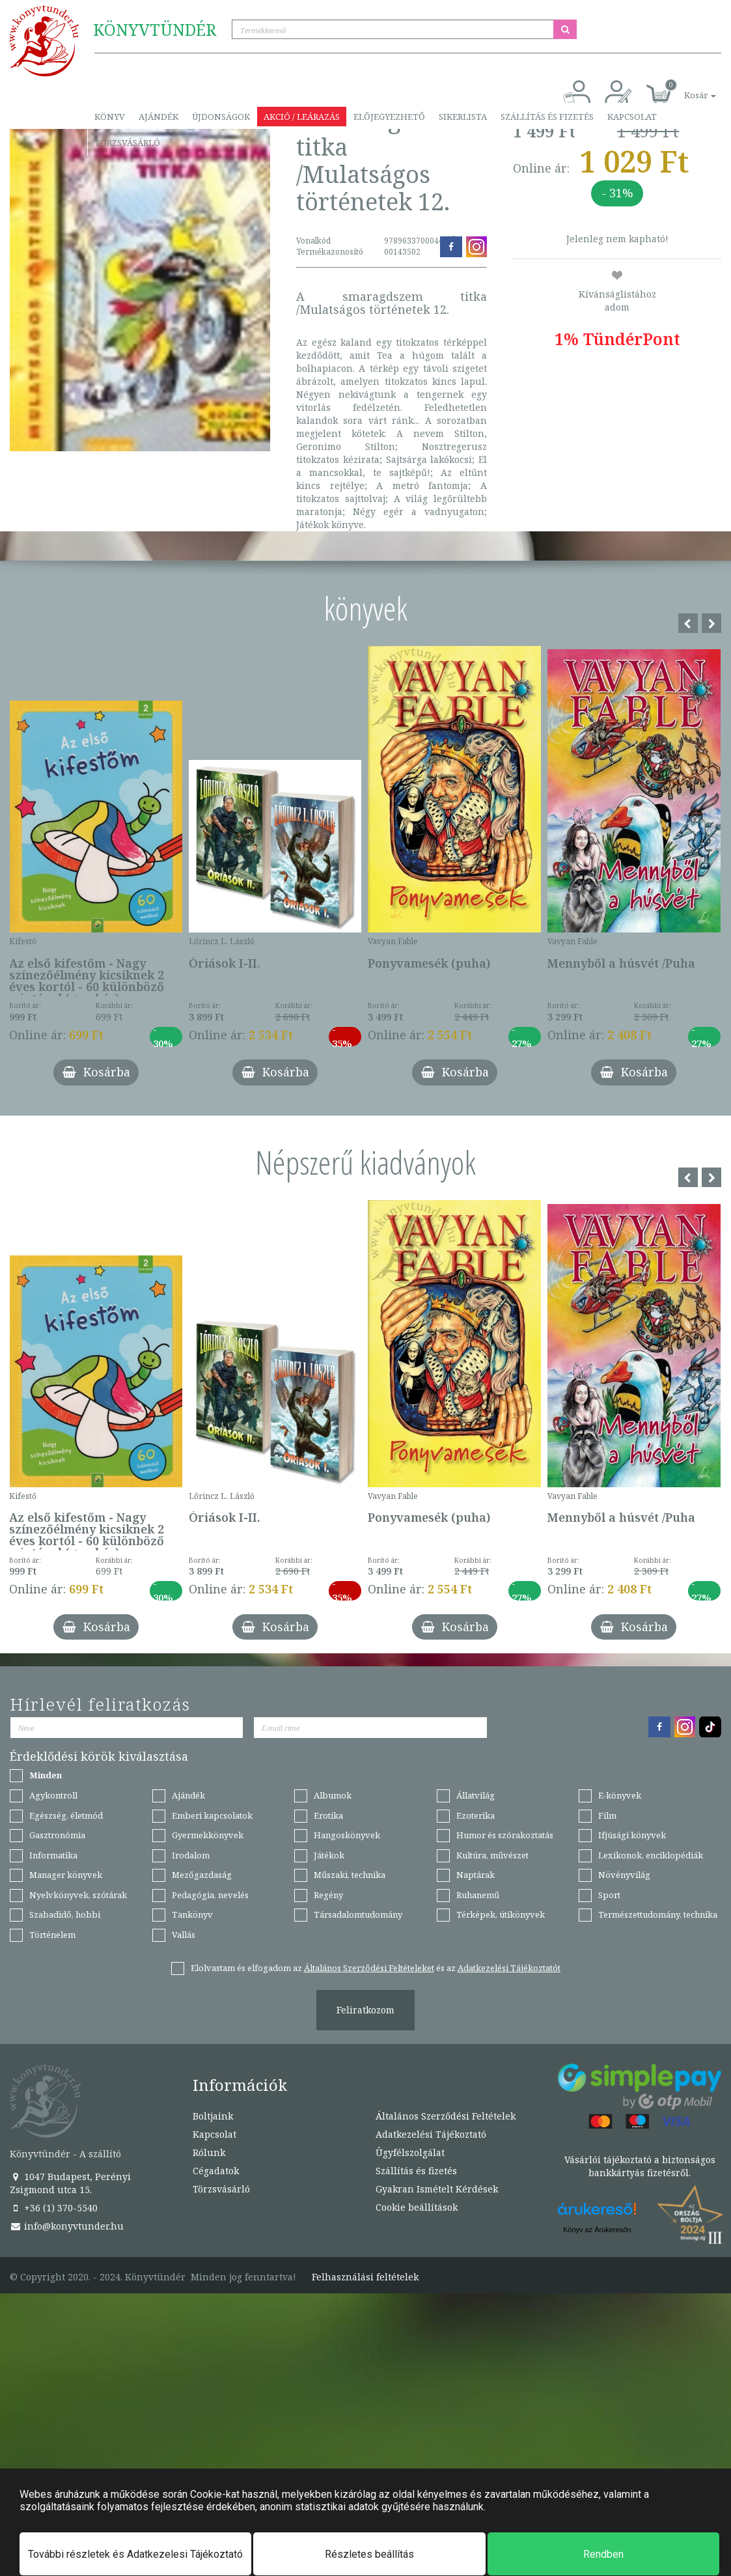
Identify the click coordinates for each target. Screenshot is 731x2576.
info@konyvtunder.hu (67, 2226)
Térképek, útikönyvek (500, 1914)
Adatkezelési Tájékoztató (431, 2134)
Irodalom (191, 1855)
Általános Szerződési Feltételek (446, 2116)
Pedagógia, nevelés (210, 1895)
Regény (328, 1895)
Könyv (109, 116)
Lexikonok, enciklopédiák (650, 1855)
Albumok (333, 1795)
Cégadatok (216, 2170)
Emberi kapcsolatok (212, 1815)
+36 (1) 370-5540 (54, 2208)
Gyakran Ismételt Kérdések (437, 2189)
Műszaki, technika (349, 1875)
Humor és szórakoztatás (504, 1835)
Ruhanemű (477, 1895)
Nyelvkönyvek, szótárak (78, 1895)
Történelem (52, 1934)
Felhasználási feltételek (365, 2277)
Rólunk (209, 2152)
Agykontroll (53, 1795)
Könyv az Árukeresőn (597, 2229)
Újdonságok (221, 116)
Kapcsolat (632, 116)
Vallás (183, 1934)
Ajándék (158, 116)
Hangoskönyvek (347, 1835)
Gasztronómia (57, 1835)
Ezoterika (475, 1815)
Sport (609, 1895)
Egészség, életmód (66, 1815)
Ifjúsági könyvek (632, 1835)
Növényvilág (624, 1875)
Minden (45, 1775)
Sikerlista (463, 116)
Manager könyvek (65, 1875)
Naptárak (475, 1875)
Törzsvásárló (127, 142)
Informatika (53, 1855)
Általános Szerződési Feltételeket (369, 1968)
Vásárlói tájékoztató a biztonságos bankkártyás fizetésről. (639, 2166)
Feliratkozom (365, 2010)
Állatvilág (475, 1795)
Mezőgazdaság (202, 1875)
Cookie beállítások (417, 2207)
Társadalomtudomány (358, 1914)
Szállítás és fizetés (547, 116)
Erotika (328, 1815)
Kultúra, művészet (492, 1855)
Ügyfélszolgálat (410, 2152)
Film (607, 1815)
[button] (685, 88)
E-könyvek (619, 1795)
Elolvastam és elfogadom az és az (375, 1968)
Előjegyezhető (389, 116)
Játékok (329, 1855)
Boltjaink (213, 2116)
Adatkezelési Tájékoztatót (509, 1968)
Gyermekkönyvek (207, 1835)
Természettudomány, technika (657, 1914)
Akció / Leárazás (302, 116)
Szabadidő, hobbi (64, 1914)
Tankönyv (192, 1914)
